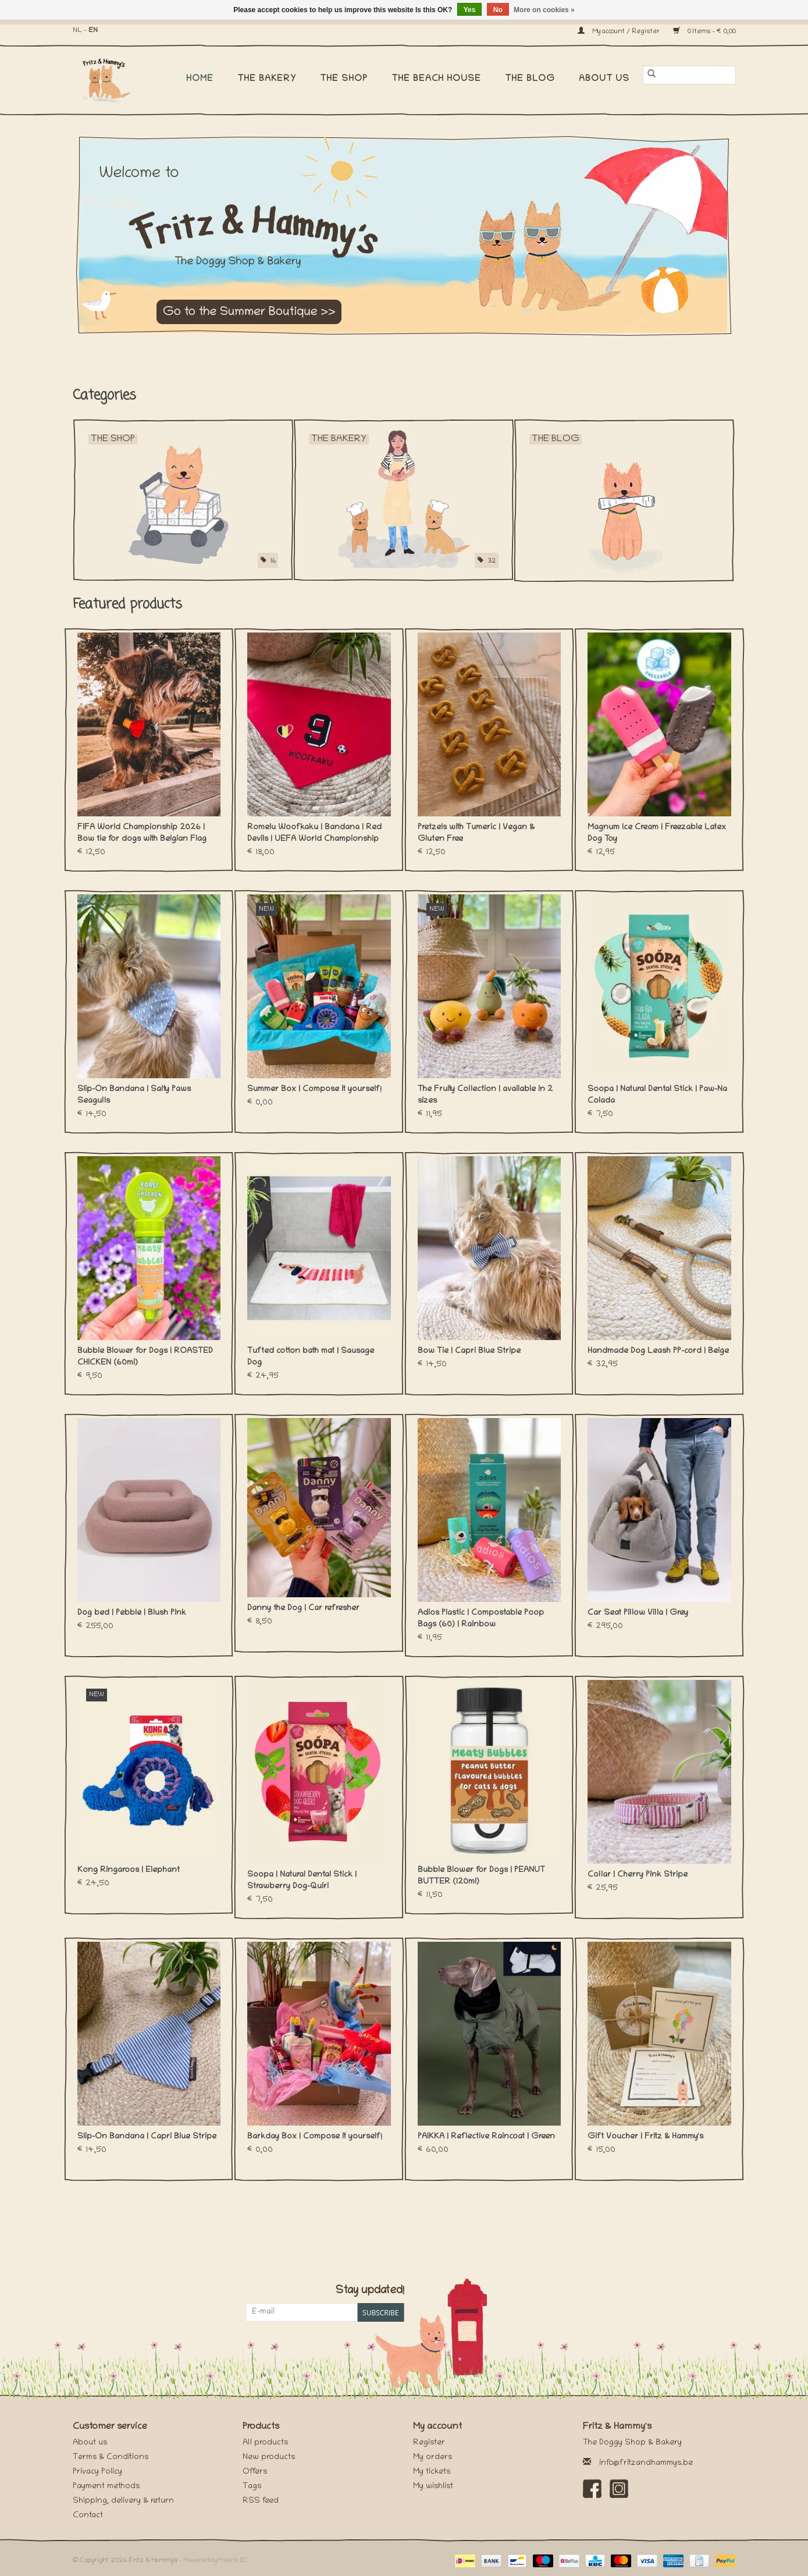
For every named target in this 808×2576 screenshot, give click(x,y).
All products (265, 2443)
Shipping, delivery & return (123, 2501)
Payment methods (106, 2486)
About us (604, 79)
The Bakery (266, 79)
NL (77, 30)
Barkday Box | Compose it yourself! (314, 2137)
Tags (252, 2486)
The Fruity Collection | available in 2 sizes (485, 1095)
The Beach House (436, 79)
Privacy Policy (97, 2472)
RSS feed (261, 2501)
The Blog (530, 79)
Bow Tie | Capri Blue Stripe (469, 1351)
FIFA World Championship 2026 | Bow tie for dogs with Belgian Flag (142, 833)
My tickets (431, 2472)
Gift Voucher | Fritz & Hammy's (645, 2137)
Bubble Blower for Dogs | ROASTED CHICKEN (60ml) (145, 1357)
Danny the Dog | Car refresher (303, 1608)
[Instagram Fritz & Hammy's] (619, 2488)
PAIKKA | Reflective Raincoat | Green (486, 2137)
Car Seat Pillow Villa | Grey (638, 1613)
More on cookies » (544, 10)
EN (93, 30)
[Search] (689, 75)
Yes (470, 10)
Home (199, 79)
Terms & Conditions (110, 2457)
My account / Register (619, 31)
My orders (432, 2457)
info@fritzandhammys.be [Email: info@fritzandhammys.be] (646, 2463)
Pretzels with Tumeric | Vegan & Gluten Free (476, 833)
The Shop (344, 79)
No (498, 10)
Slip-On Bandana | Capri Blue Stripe (146, 2137)
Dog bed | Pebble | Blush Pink (131, 1613)
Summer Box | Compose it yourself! (314, 1089)
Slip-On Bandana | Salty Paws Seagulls (134, 1095)
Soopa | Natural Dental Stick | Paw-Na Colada (657, 1095)
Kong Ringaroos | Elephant (128, 1870)
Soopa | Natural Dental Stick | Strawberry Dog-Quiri (302, 1881)
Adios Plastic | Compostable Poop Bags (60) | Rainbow (481, 1619)
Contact (88, 2515)
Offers (255, 2472)
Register (429, 2443)
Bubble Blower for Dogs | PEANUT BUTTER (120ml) (481, 1876)
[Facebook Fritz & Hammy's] (592, 2488)
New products (269, 2457)
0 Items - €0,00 (704, 31)
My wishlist (433, 2486)
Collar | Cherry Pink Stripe (638, 1875)
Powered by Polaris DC (216, 2560)
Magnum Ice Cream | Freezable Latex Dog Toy (657, 833)
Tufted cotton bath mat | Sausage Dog (310, 1357)
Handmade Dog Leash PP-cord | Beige (658, 1351)
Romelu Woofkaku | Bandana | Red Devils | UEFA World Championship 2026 (314, 834)
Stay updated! (370, 2291)
